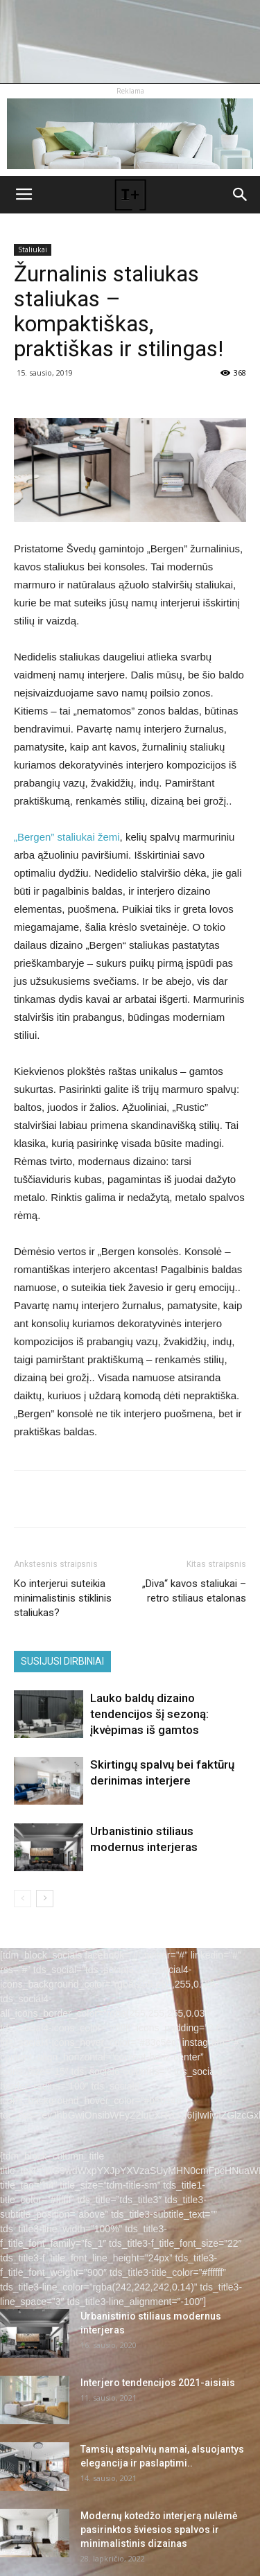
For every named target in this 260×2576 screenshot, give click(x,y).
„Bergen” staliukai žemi (67, 837)
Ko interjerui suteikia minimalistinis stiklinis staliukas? (63, 1598)
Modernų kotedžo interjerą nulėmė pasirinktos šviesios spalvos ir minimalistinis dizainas (159, 2529)
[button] (240, 194)
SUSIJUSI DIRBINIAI (62, 1661)
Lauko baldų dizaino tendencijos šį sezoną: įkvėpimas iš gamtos (149, 1714)
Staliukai (32, 249)
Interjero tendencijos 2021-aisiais (157, 2382)
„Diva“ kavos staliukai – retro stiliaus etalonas (194, 1590)
